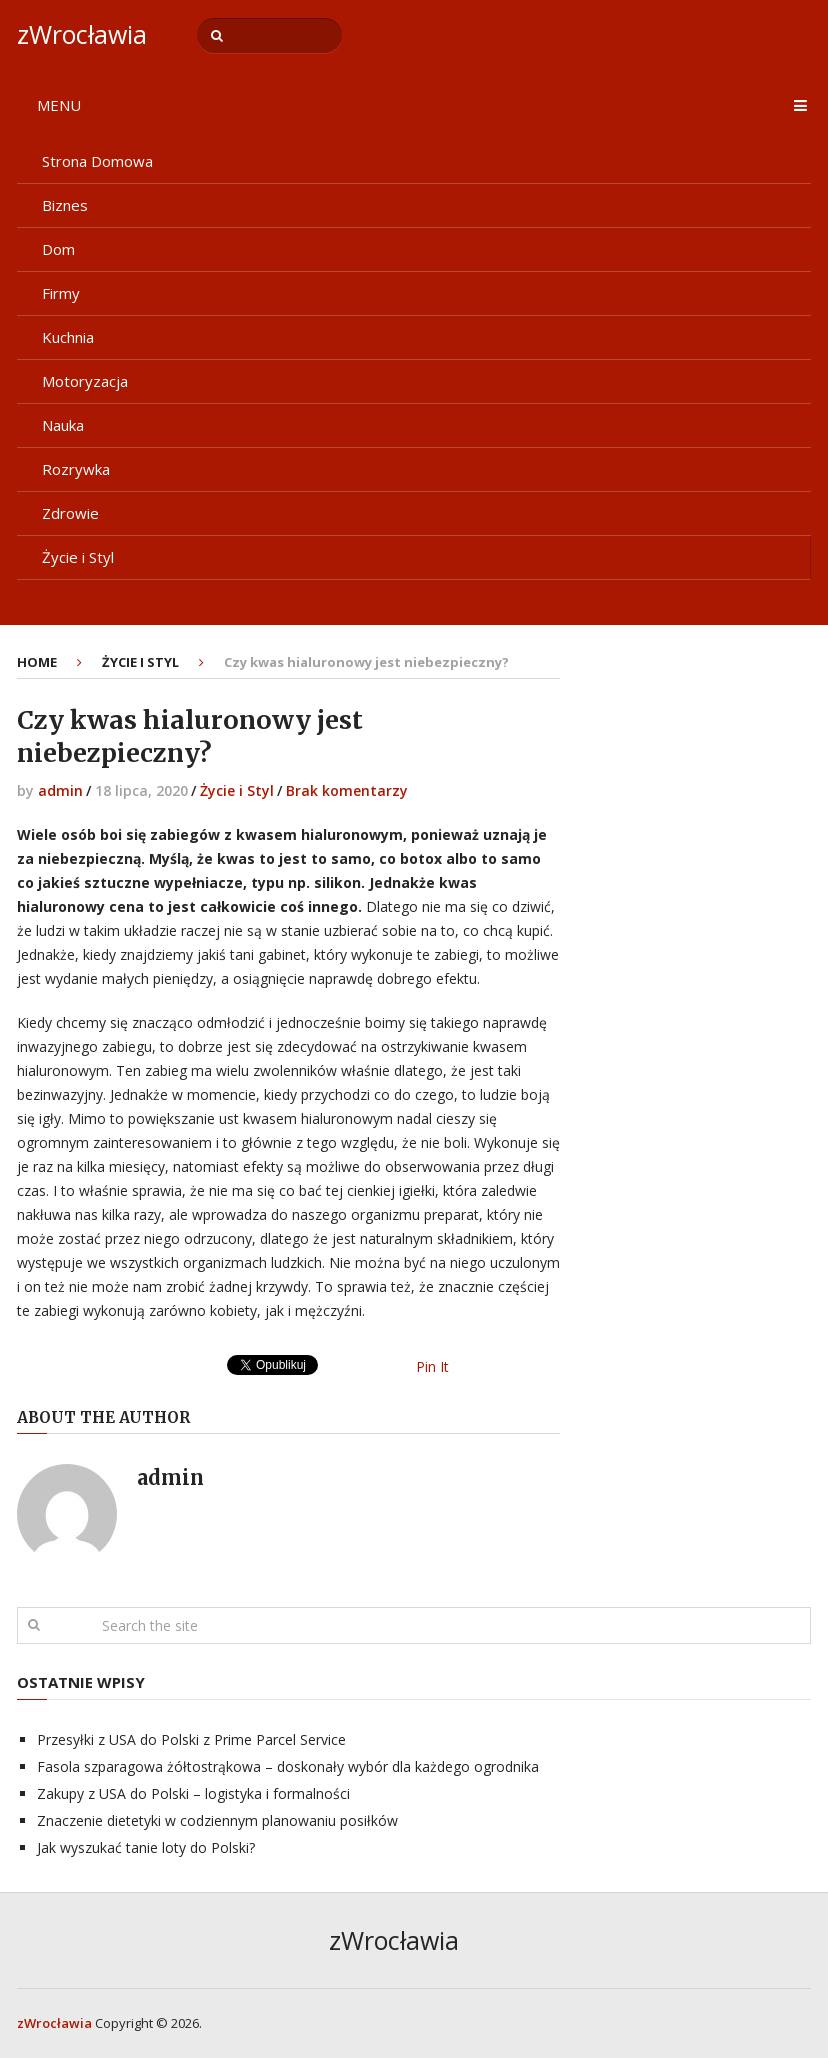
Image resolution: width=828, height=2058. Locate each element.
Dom (58, 249)
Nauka (63, 425)
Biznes (65, 205)
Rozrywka (76, 469)
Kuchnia (68, 337)
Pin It (432, 1366)
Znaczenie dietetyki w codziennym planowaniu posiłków (217, 1820)
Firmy (61, 293)
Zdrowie (70, 513)
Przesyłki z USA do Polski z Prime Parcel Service (191, 1739)
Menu (59, 105)
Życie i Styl (78, 557)
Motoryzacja (85, 381)
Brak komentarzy (347, 790)
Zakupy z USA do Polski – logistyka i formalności (193, 1793)
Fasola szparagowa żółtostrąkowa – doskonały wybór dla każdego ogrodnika (288, 1766)
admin (60, 790)
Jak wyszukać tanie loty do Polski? (146, 1847)
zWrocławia (82, 34)
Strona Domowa (97, 161)
